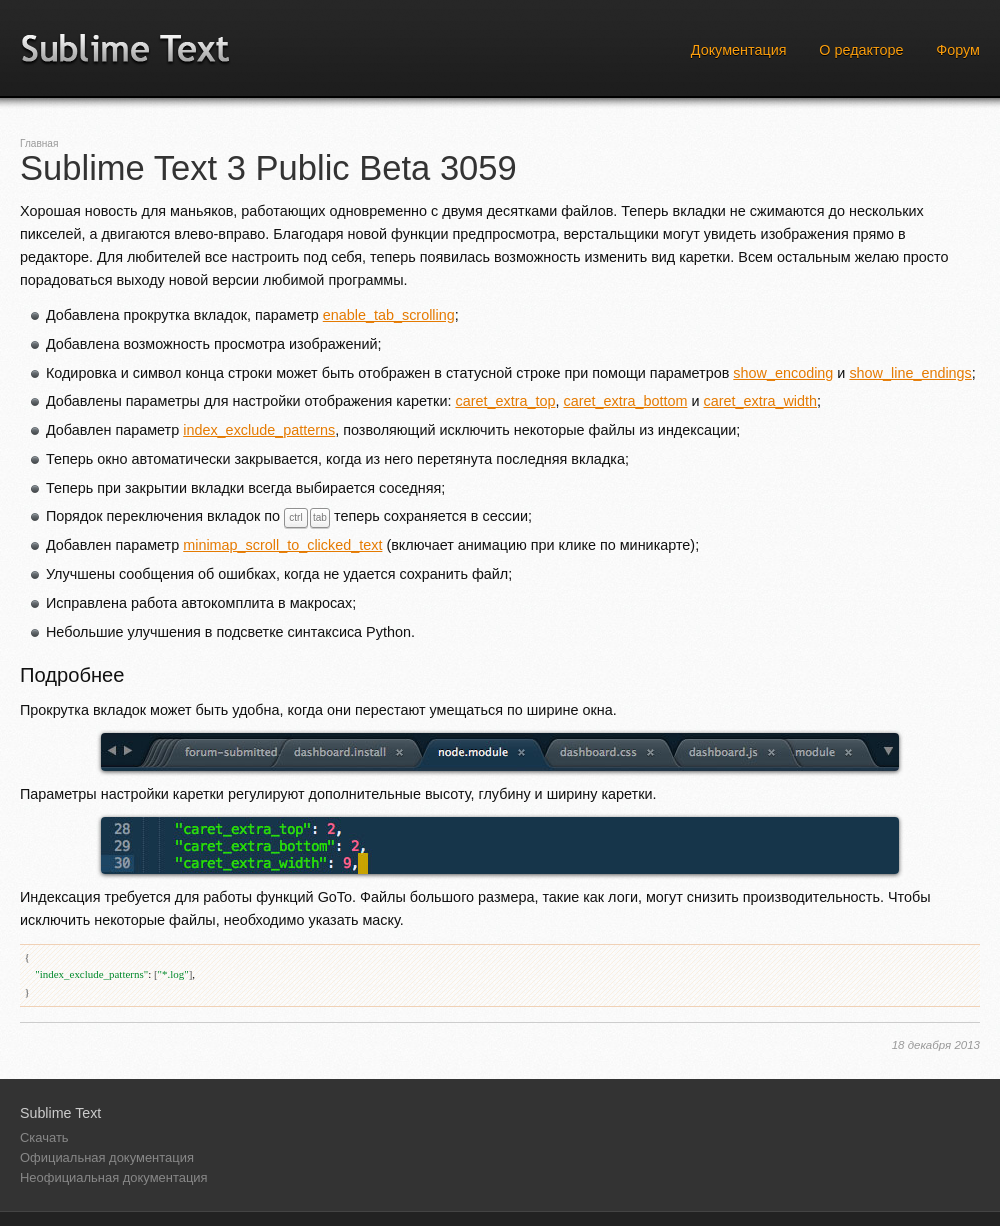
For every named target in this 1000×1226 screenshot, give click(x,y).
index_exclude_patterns (259, 430)
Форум (958, 50)
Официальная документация (107, 1157)
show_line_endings (910, 373)
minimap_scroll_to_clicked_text (282, 545)
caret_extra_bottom (625, 401)
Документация (739, 50)
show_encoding (783, 373)
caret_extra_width (760, 401)
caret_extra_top (505, 401)
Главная (39, 143)
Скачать (44, 1137)
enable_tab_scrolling (389, 315)
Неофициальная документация (114, 1177)
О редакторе (861, 50)
